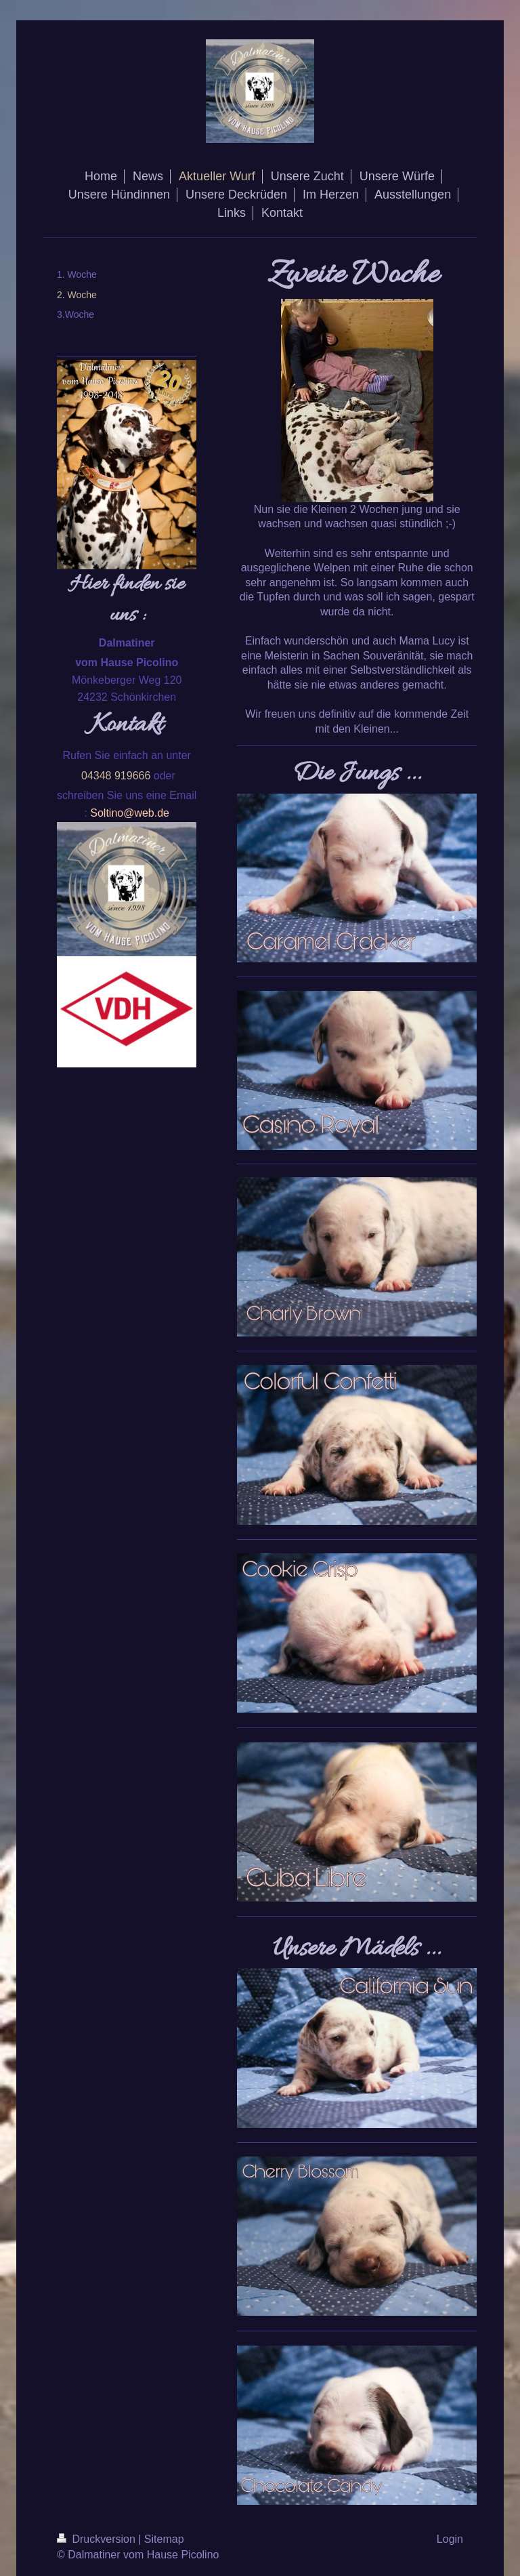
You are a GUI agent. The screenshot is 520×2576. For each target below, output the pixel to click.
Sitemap (164, 2539)
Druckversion (97, 2539)
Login (450, 2539)
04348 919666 (115, 775)
